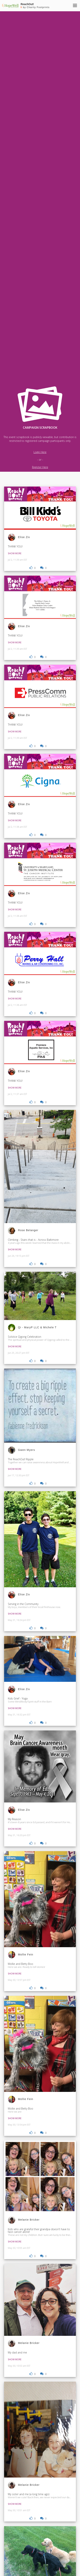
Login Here (40, 452)
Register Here (40, 467)
